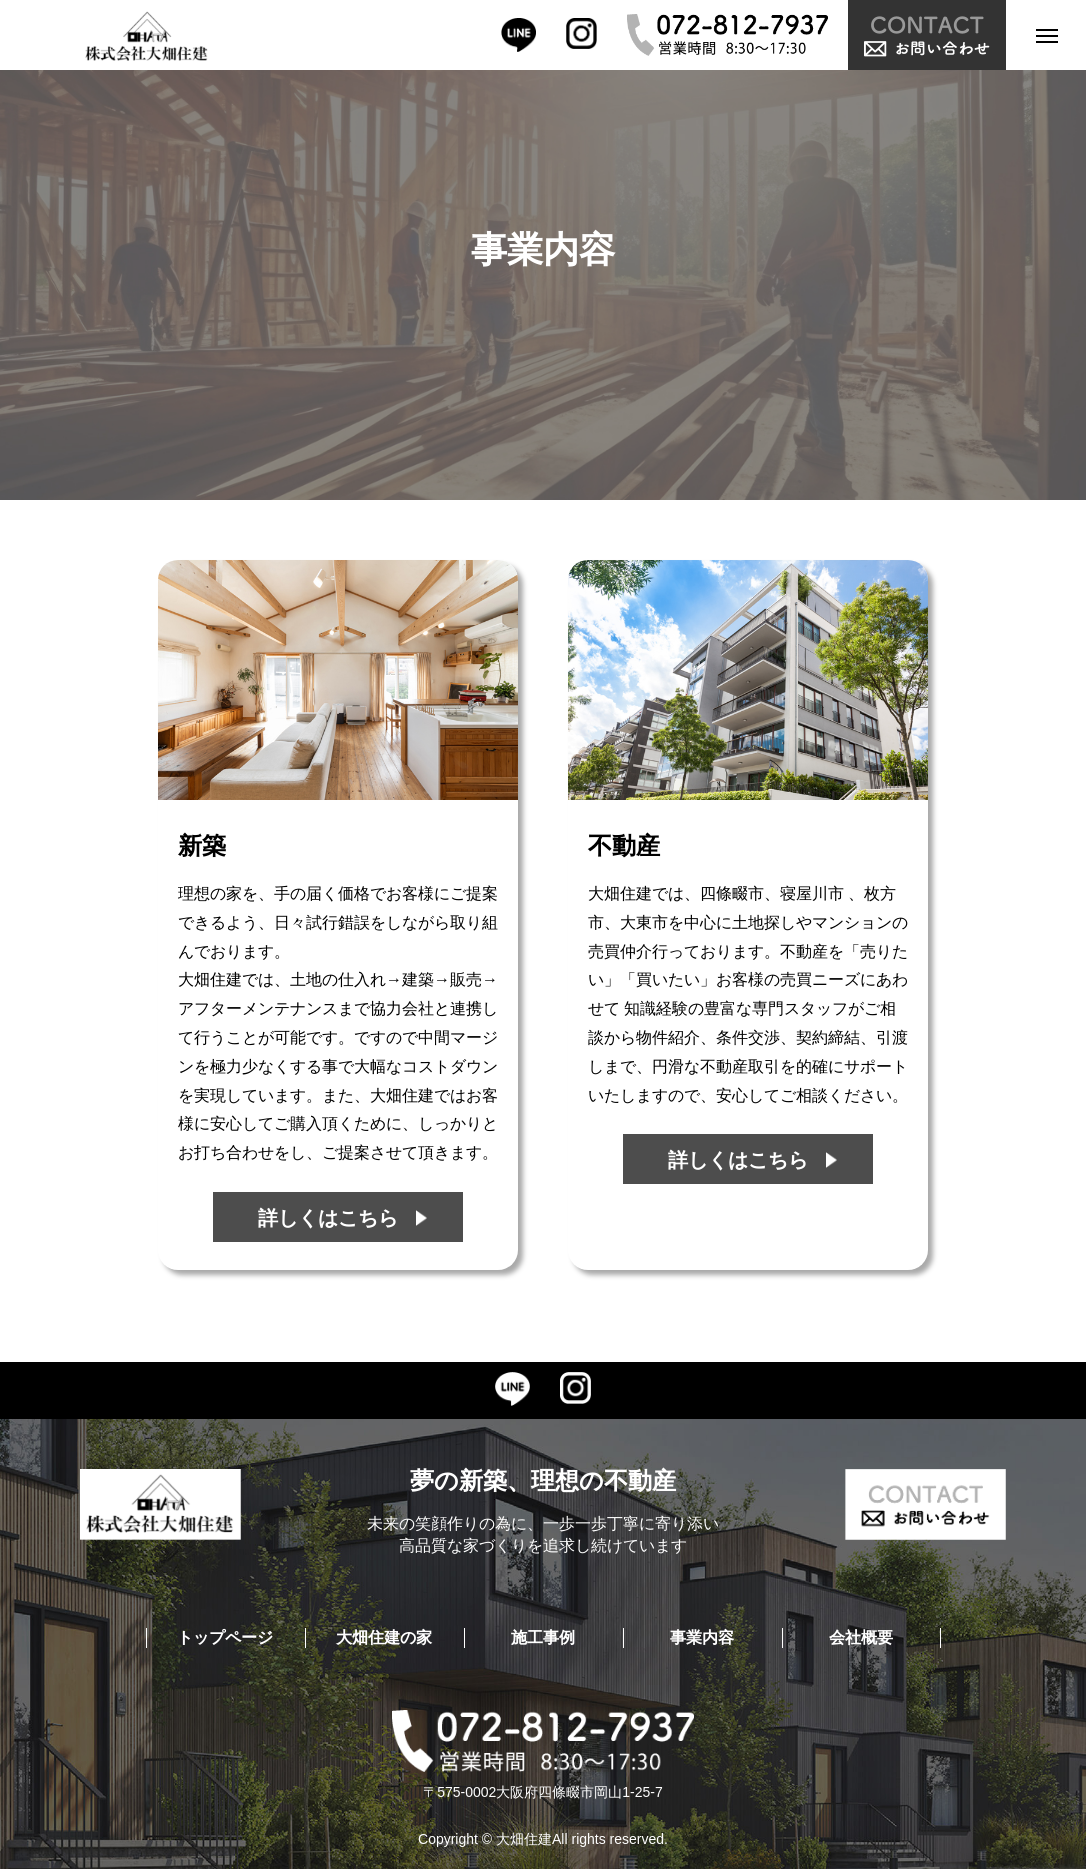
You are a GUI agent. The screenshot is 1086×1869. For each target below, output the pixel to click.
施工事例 (543, 1637)
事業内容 (702, 1637)
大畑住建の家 (384, 1637)
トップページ (225, 1637)
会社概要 (861, 1637)
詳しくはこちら (328, 1218)
